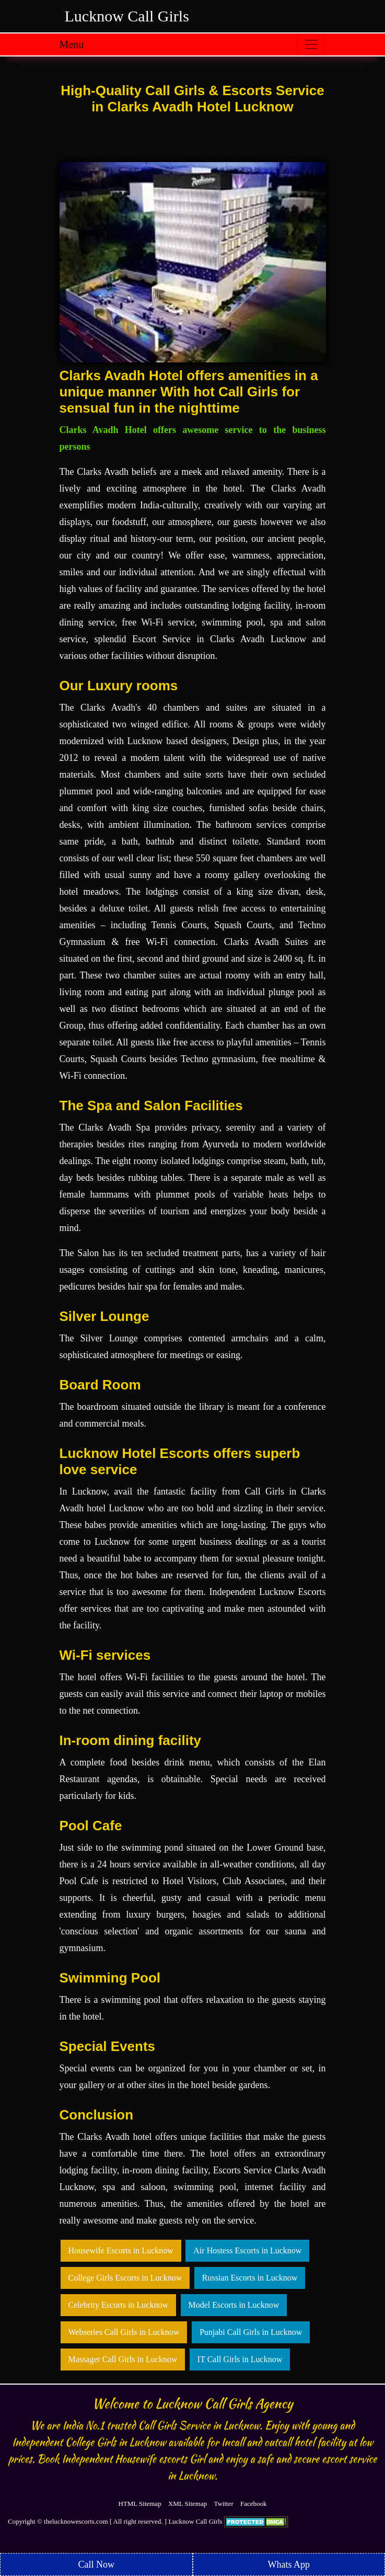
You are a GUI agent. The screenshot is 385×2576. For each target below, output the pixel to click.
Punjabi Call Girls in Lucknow (251, 2332)
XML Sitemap (187, 2503)
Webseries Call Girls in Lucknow (124, 2332)
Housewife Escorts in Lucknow (120, 2250)
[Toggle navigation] (311, 44)
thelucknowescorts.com (76, 2521)
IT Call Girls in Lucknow (239, 2359)
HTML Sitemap (139, 2503)
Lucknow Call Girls (127, 16)
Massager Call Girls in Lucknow (123, 2359)
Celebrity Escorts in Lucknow (118, 2304)
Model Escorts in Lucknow (234, 2304)
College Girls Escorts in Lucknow (125, 2277)
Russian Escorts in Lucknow (250, 2277)
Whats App (289, 2564)
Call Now (96, 2564)
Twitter (223, 2503)
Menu (72, 44)
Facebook (253, 2503)
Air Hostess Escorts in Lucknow (247, 2250)
